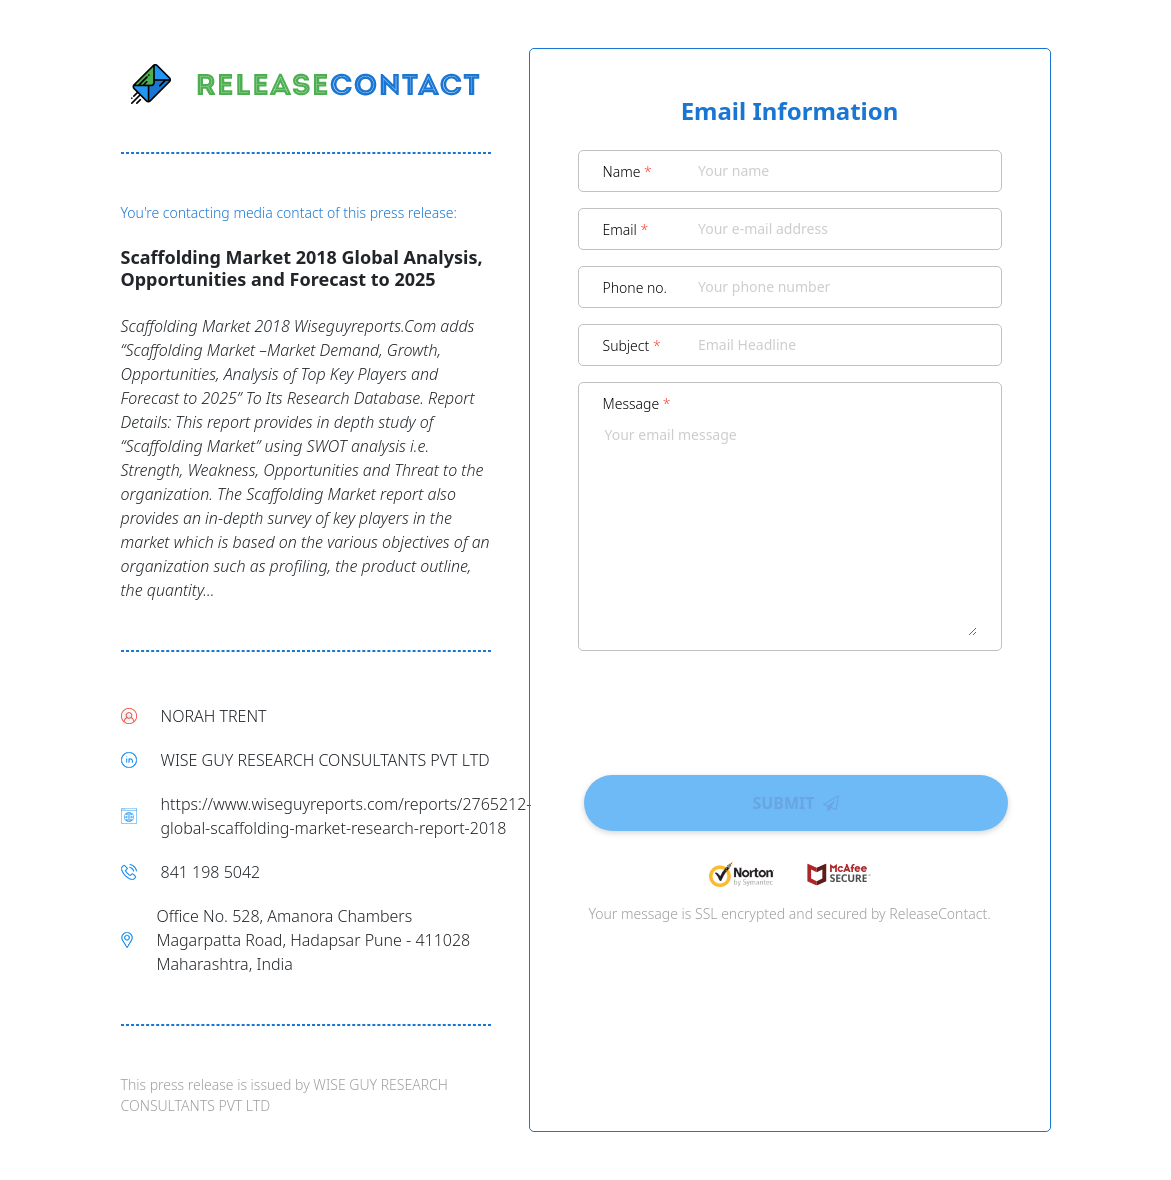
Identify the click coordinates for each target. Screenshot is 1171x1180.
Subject (632, 345)
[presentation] (790, 706)
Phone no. (635, 287)
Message (637, 403)
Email (626, 229)
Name (627, 171)
